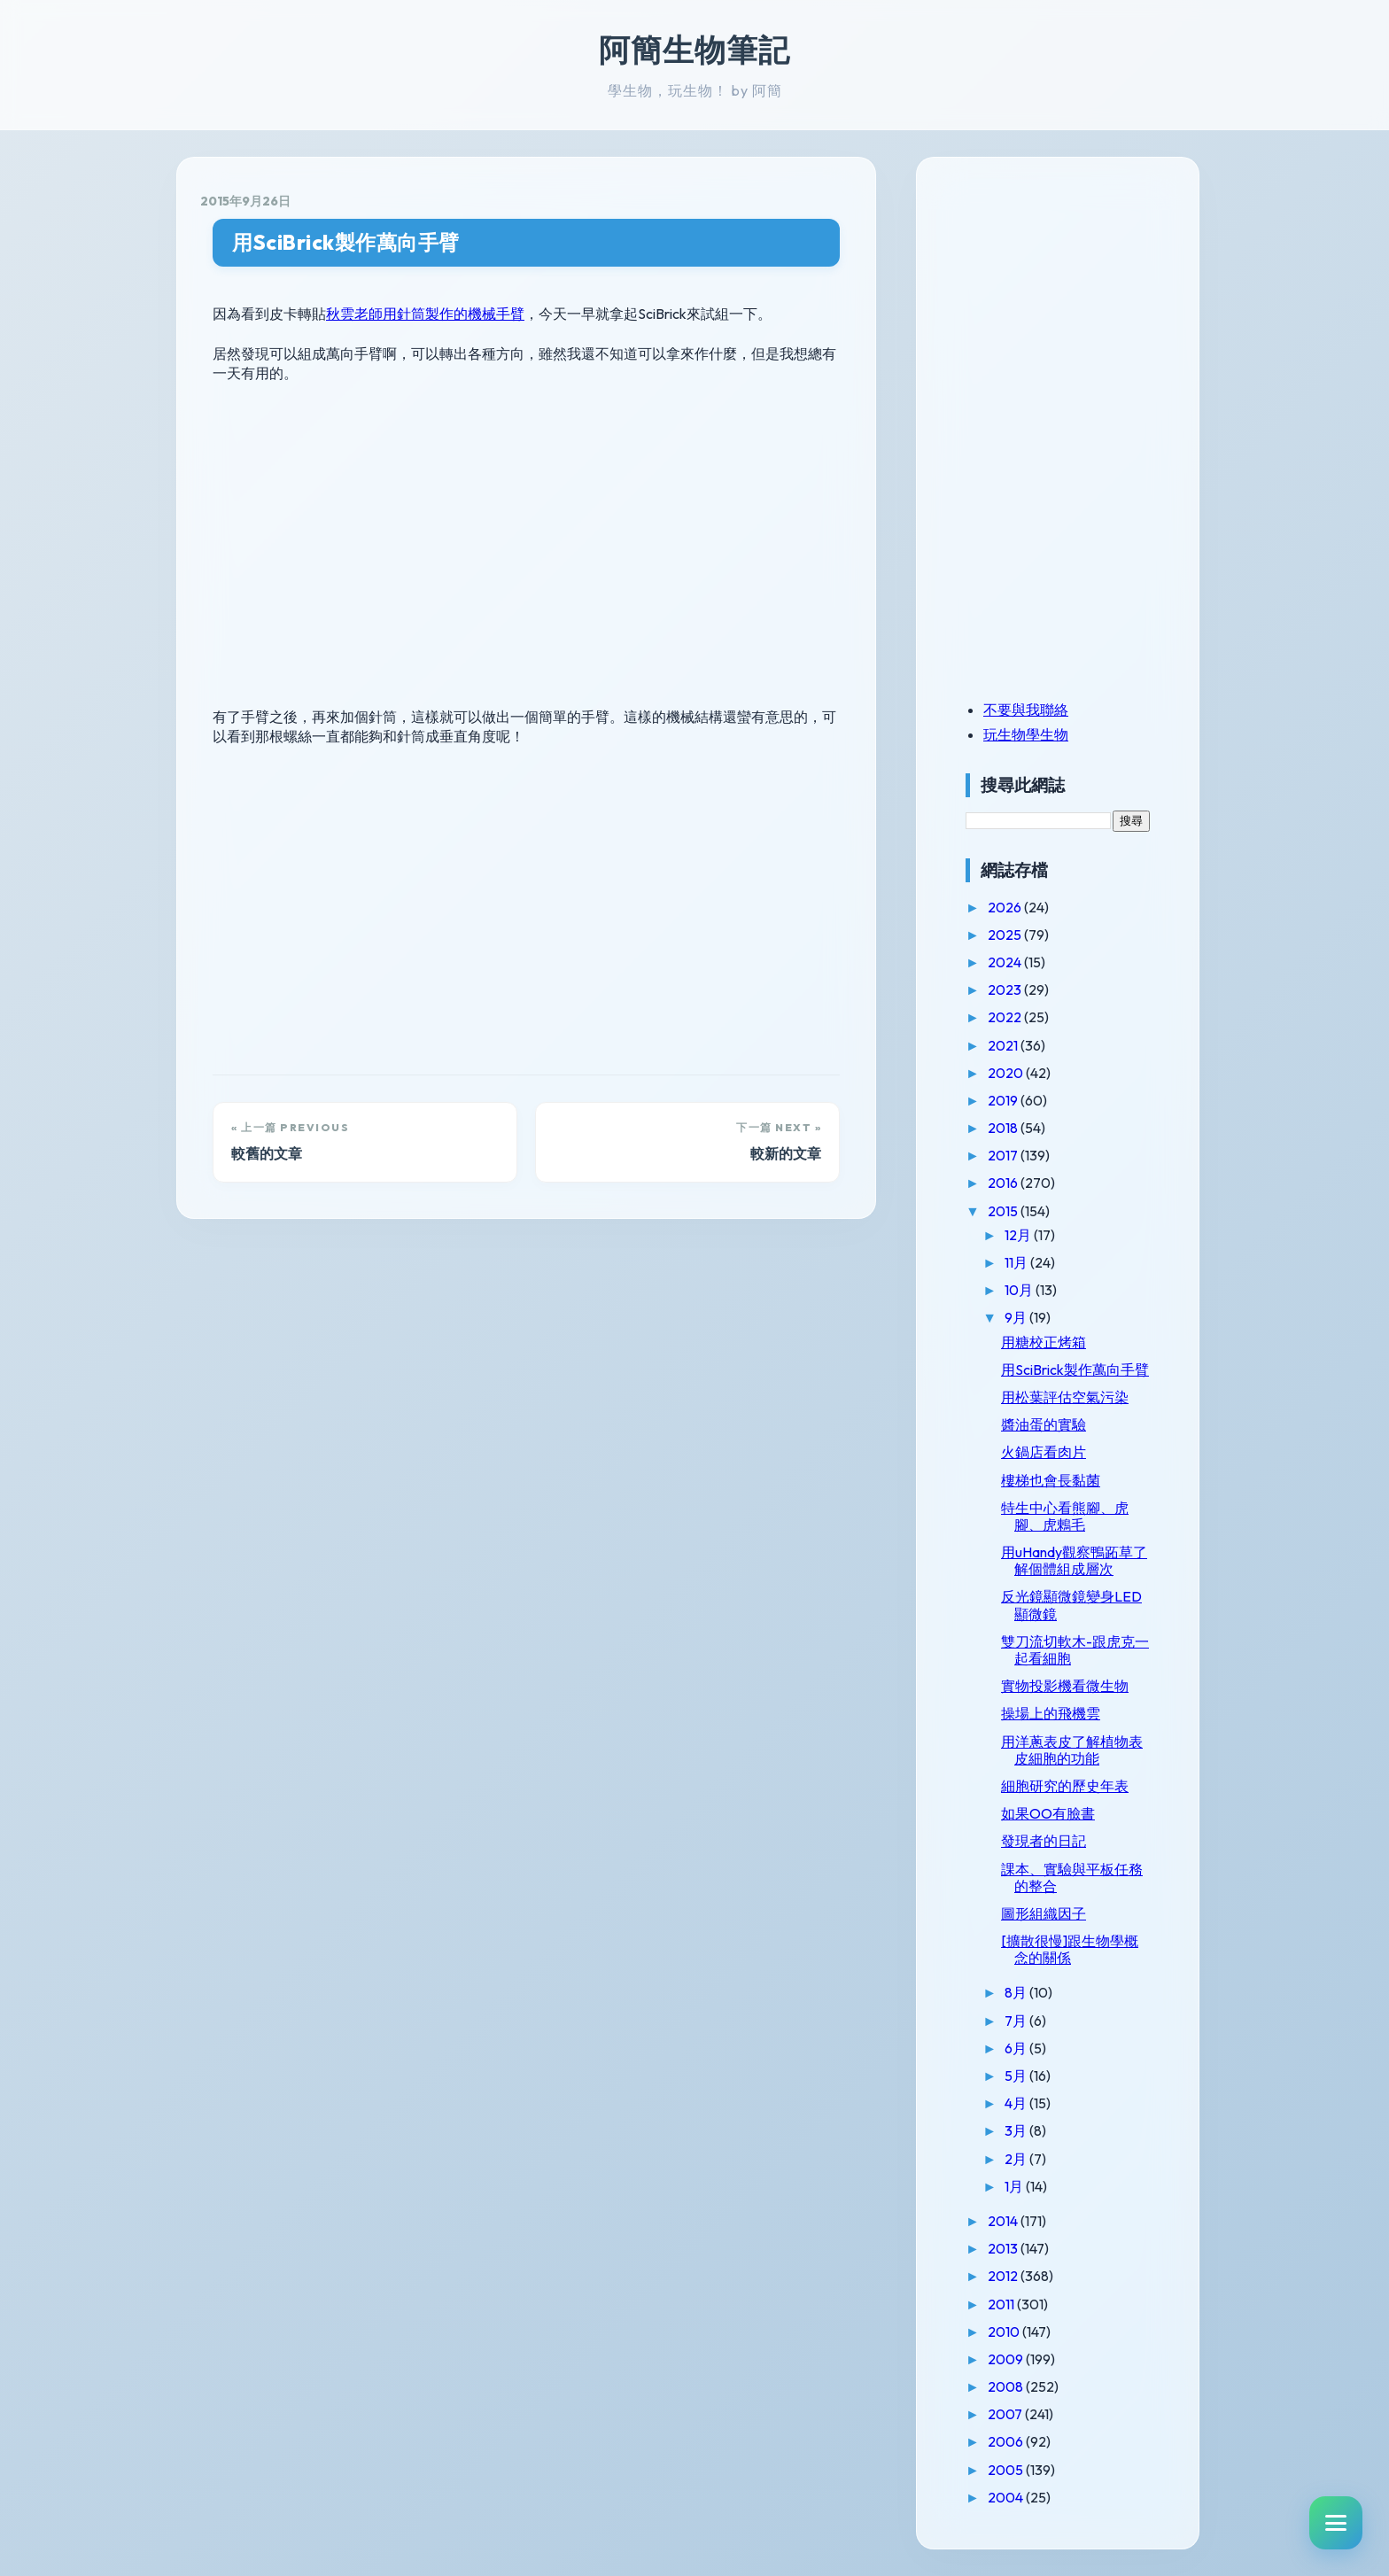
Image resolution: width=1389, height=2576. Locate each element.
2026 (1006, 907)
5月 (1017, 2075)
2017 (1004, 1155)
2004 (1007, 2497)
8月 (1017, 1992)
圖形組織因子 (1043, 1913)
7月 (1017, 2020)
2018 (1004, 1128)
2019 (1004, 1100)
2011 (1002, 2304)
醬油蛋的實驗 (1043, 1424)
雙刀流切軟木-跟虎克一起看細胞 (1075, 1650)
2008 (1007, 2386)
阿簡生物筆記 (694, 49)
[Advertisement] (1076, 304)
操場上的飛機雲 (1050, 1713)
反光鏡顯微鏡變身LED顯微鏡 (1071, 1604)
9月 (1017, 1317)
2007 (1006, 2414)
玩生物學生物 (1025, 734)
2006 (1007, 2441)
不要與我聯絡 (1025, 709)
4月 (1017, 2103)
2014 (1004, 2221)
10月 (1020, 1290)
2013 (1004, 2248)
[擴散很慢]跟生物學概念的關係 (1069, 1949)
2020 (1007, 1073)
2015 (1004, 1211)
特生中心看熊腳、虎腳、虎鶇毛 (1065, 1516)
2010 (1005, 2331)
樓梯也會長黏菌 (1050, 1480)
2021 (1004, 1045)
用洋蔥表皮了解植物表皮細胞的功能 (1072, 1750)
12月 (1019, 1235)
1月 (1015, 2186)
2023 (1006, 989)
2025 (1006, 934)
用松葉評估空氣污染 (1065, 1397)
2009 (1007, 2359)
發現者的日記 (1043, 1841)
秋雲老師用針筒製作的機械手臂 (425, 313)
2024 (1006, 962)
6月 (1017, 2048)
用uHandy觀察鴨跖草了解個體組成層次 (1074, 1560)
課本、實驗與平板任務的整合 (1072, 1877)
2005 (1007, 2470)
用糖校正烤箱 (1043, 1342)
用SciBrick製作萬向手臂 (346, 242)
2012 (1004, 2276)
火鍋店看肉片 (1043, 1452)
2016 (1004, 1182)
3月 (1017, 2130)
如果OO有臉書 (1048, 1813)
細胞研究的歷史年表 (1065, 1786)
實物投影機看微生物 (1065, 1686)
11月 (1017, 1262)
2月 (1017, 2159)
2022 (1006, 1017)
